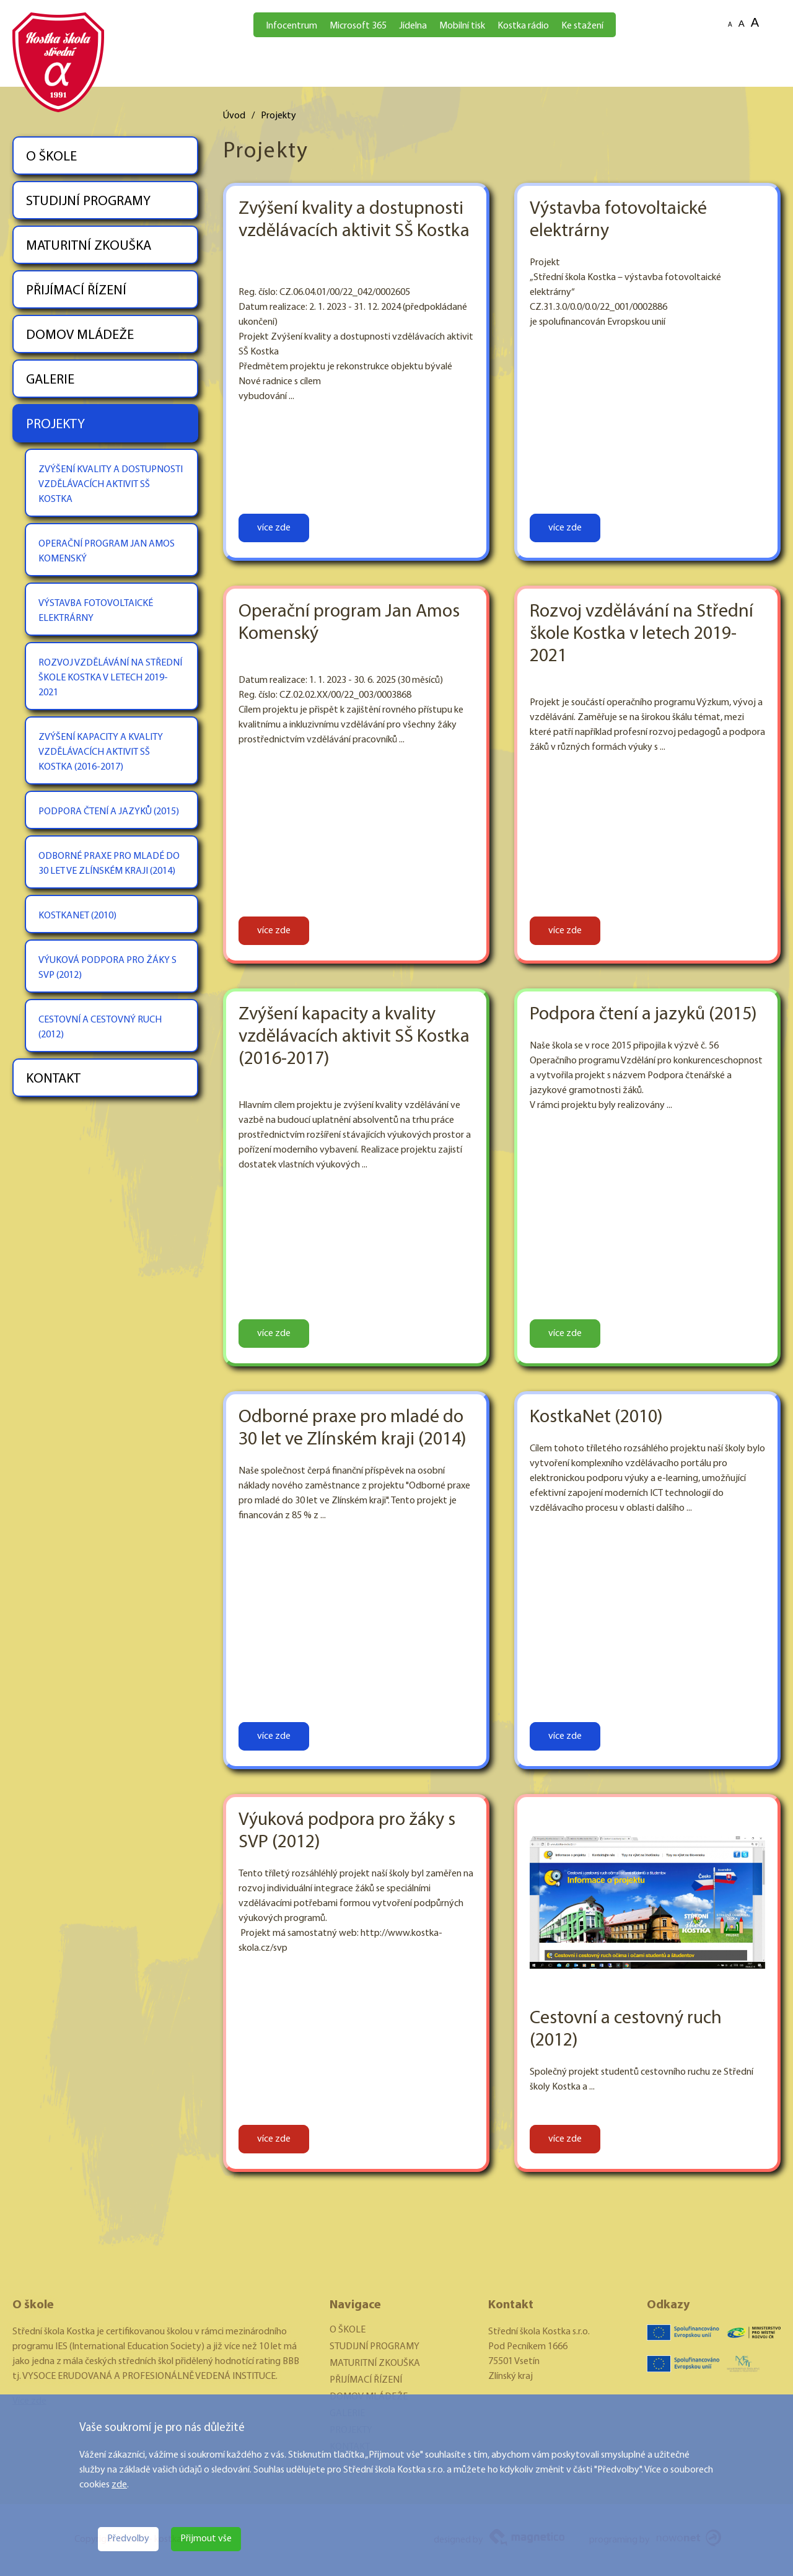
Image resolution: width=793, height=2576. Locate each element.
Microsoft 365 (358, 26)
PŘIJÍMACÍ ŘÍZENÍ (76, 291)
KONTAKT (53, 1079)
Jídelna (413, 26)
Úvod (234, 116)
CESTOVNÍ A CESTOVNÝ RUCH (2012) (100, 1027)
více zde (274, 528)
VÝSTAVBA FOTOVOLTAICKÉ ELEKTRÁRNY (95, 611)
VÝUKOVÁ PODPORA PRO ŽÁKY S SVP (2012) (107, 968)
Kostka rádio (523, 26)
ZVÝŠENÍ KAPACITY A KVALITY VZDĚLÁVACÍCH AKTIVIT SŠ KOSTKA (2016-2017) (100, 752)
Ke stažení (582, 26)
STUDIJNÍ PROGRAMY (88, 202)
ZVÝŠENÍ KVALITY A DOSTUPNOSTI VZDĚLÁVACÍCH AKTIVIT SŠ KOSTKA (110, 484)
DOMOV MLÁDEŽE (80, 335)
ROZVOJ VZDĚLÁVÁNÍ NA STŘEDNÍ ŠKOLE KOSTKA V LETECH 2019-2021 (110, 678)
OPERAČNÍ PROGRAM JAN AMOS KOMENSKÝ (106, 551)
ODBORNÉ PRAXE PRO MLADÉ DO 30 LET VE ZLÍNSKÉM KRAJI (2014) (109, 863)
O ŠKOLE (51, 157)
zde (119, 2485)
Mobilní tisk (462, 26)
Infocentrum (291, 26)
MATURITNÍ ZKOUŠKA (88, 246)
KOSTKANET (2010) (77, 916)
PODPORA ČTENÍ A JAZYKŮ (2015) (108, 812)
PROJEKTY (55, 425)
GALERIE (50, 380)
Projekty (278, 116)
